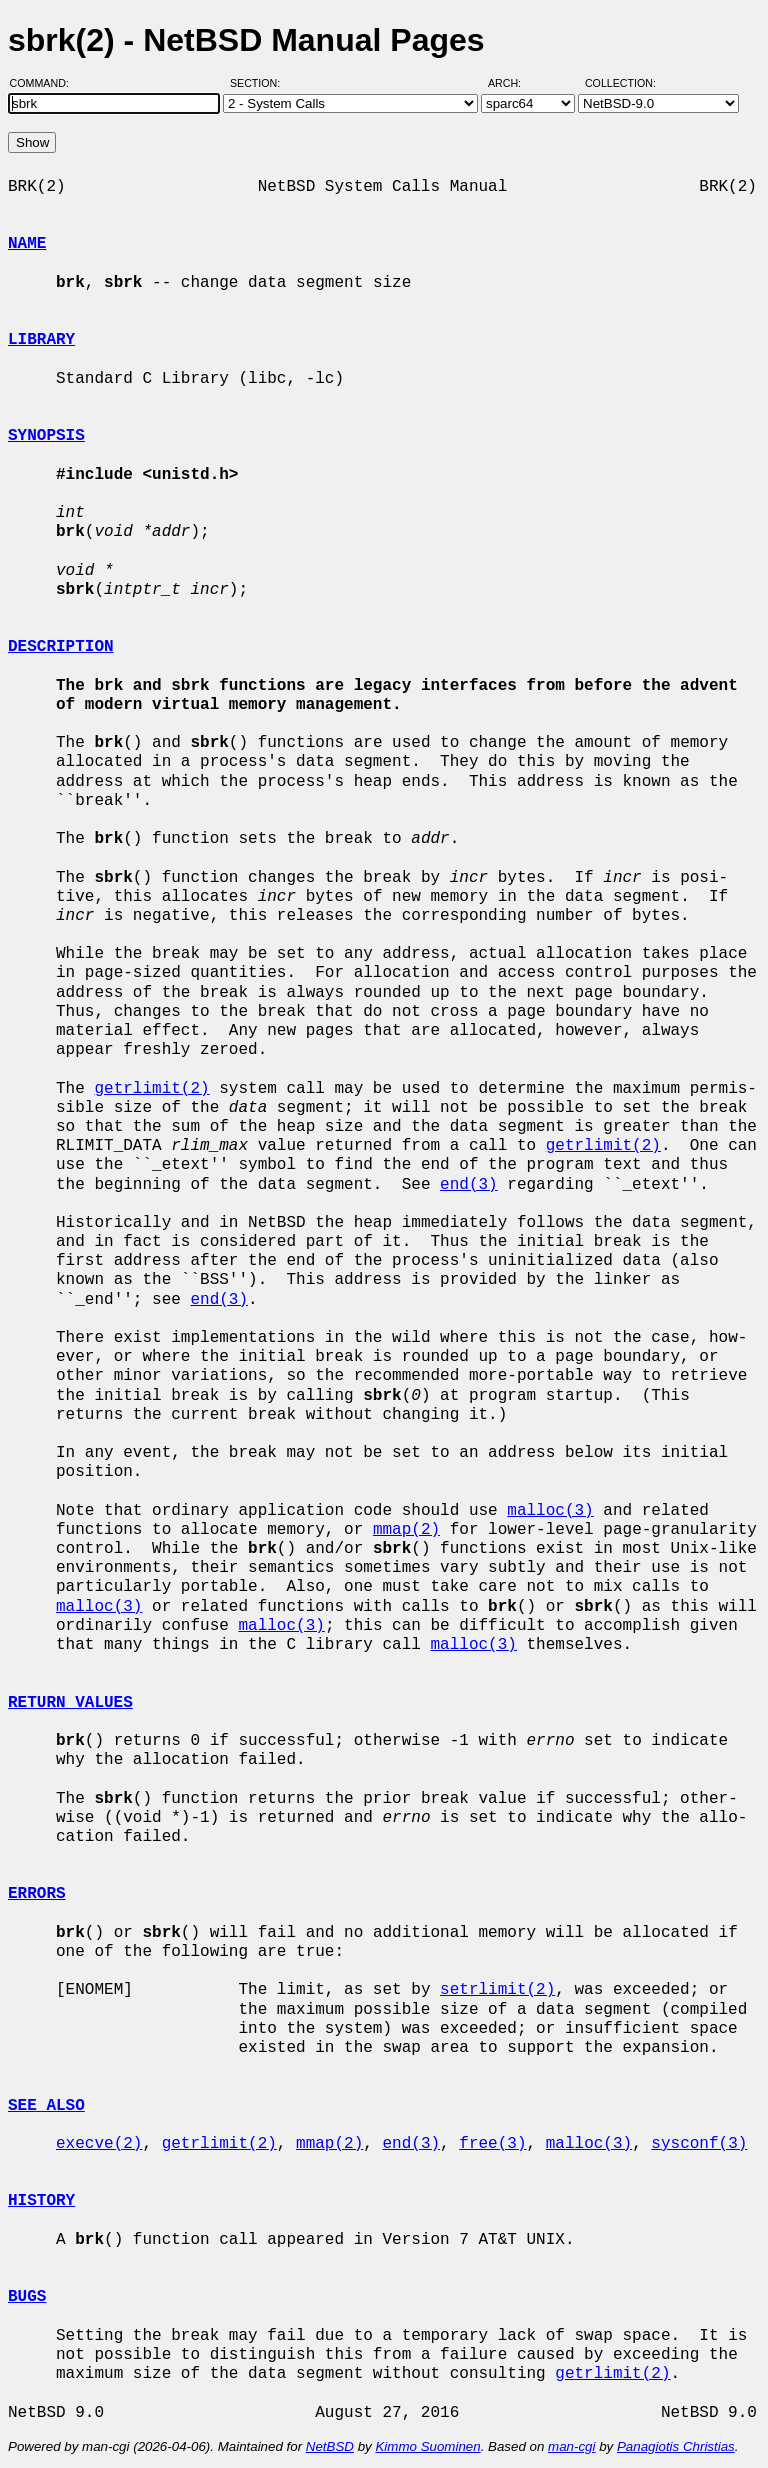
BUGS (27, 2297)
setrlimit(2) (497, 1990)
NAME (27, 244)
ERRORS (37, 1894)
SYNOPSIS (46, 436)
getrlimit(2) (151, 1089)
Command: (45, 83)
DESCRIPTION (61, 647)
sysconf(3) (699, 2144)
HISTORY (41, 2201)
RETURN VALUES (70, 1703)
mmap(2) (406, 1530)
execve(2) (99, 2144)
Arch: (513, 83)
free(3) (492, 2144)
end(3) (469, 1185)
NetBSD (330, 2446)
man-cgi (571, 2446)
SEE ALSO (46, 2106)
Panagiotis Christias (676, 2446)
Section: (259, 83)
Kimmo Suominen (427, 2446)
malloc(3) (550, 1511)
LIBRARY (41, 340)
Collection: (620, 83)
